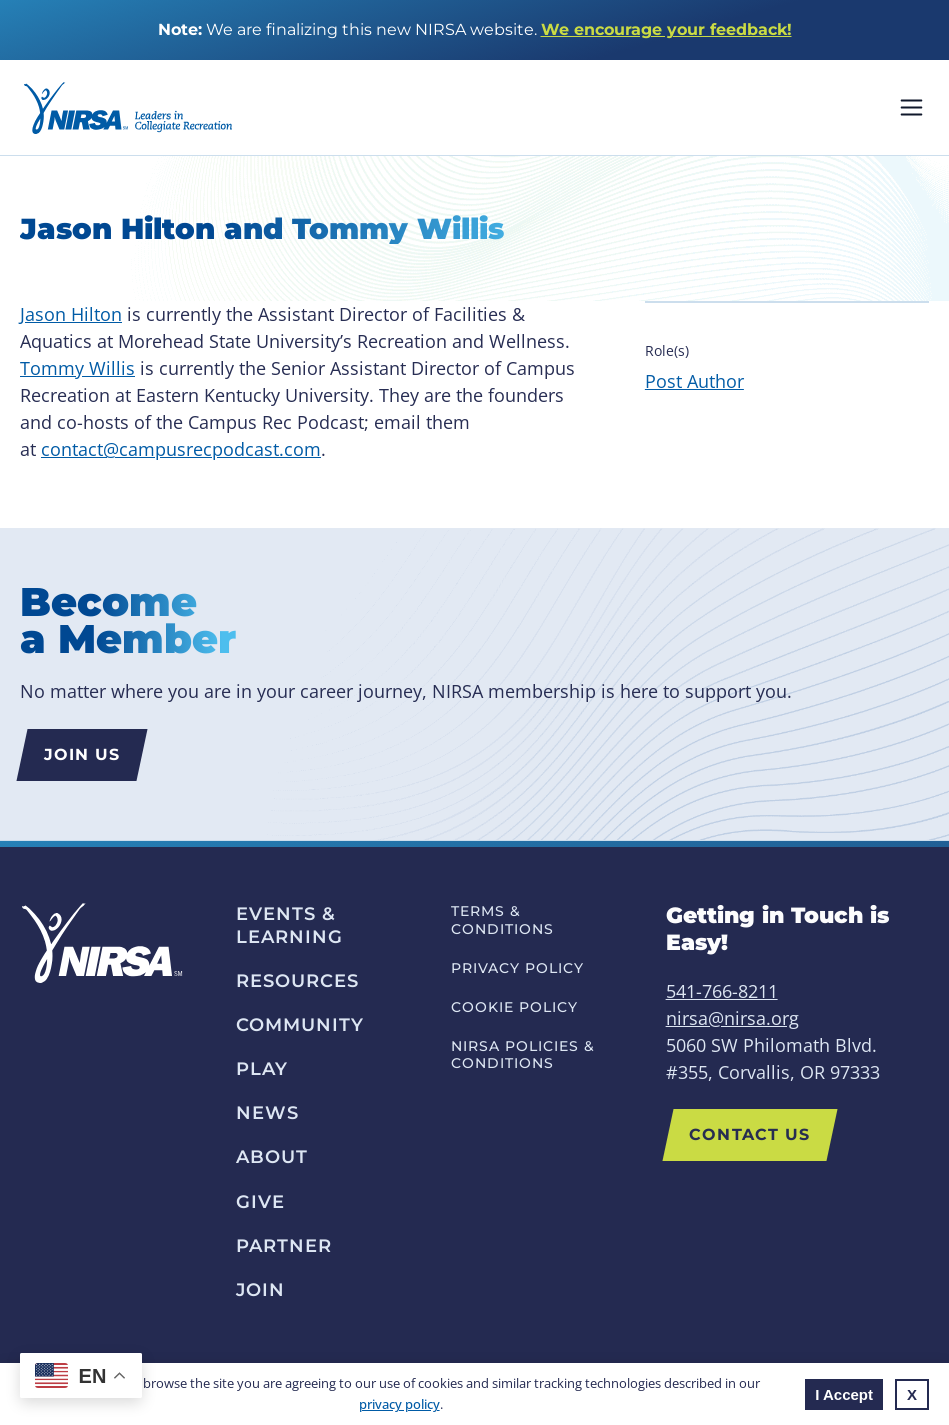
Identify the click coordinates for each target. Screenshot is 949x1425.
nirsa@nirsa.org (732, 1018)
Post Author (694, 381)
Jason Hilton (71, 314)
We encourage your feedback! (666, 29)
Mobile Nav (911, 107)
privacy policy (399, 1404)
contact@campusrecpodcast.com (181, 449)
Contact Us (749, 1134)
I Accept (844, 1394)
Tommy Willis (77, 368)
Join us (82, 754)
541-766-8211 (722, 991)
